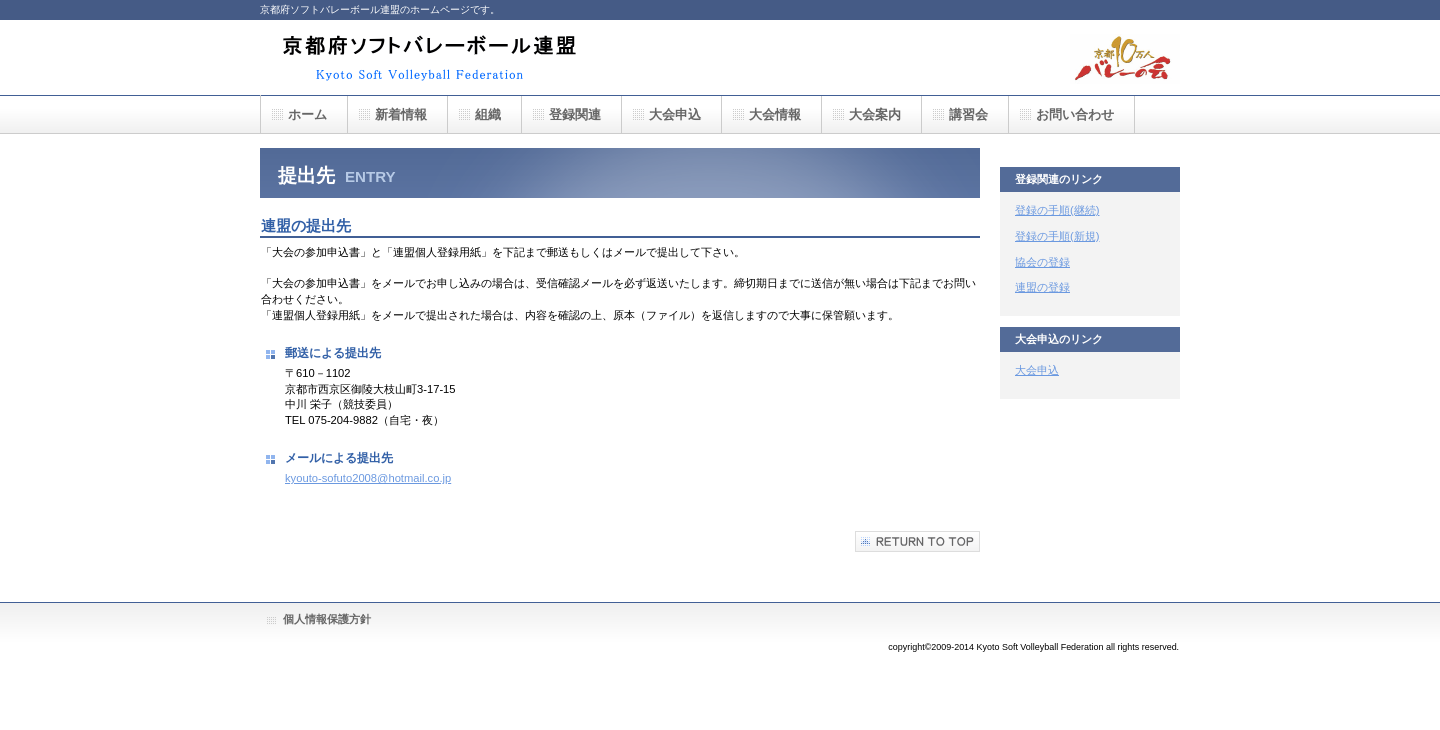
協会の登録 (1042, 262)
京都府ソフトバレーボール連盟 (435, 57)
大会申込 (1037, 370)
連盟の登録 (1042, 287)
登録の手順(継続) (1057, 210)
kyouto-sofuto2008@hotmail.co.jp (368, 478)
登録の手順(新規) (1057, 236)
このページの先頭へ (917, 541)
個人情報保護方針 (327, 619)
